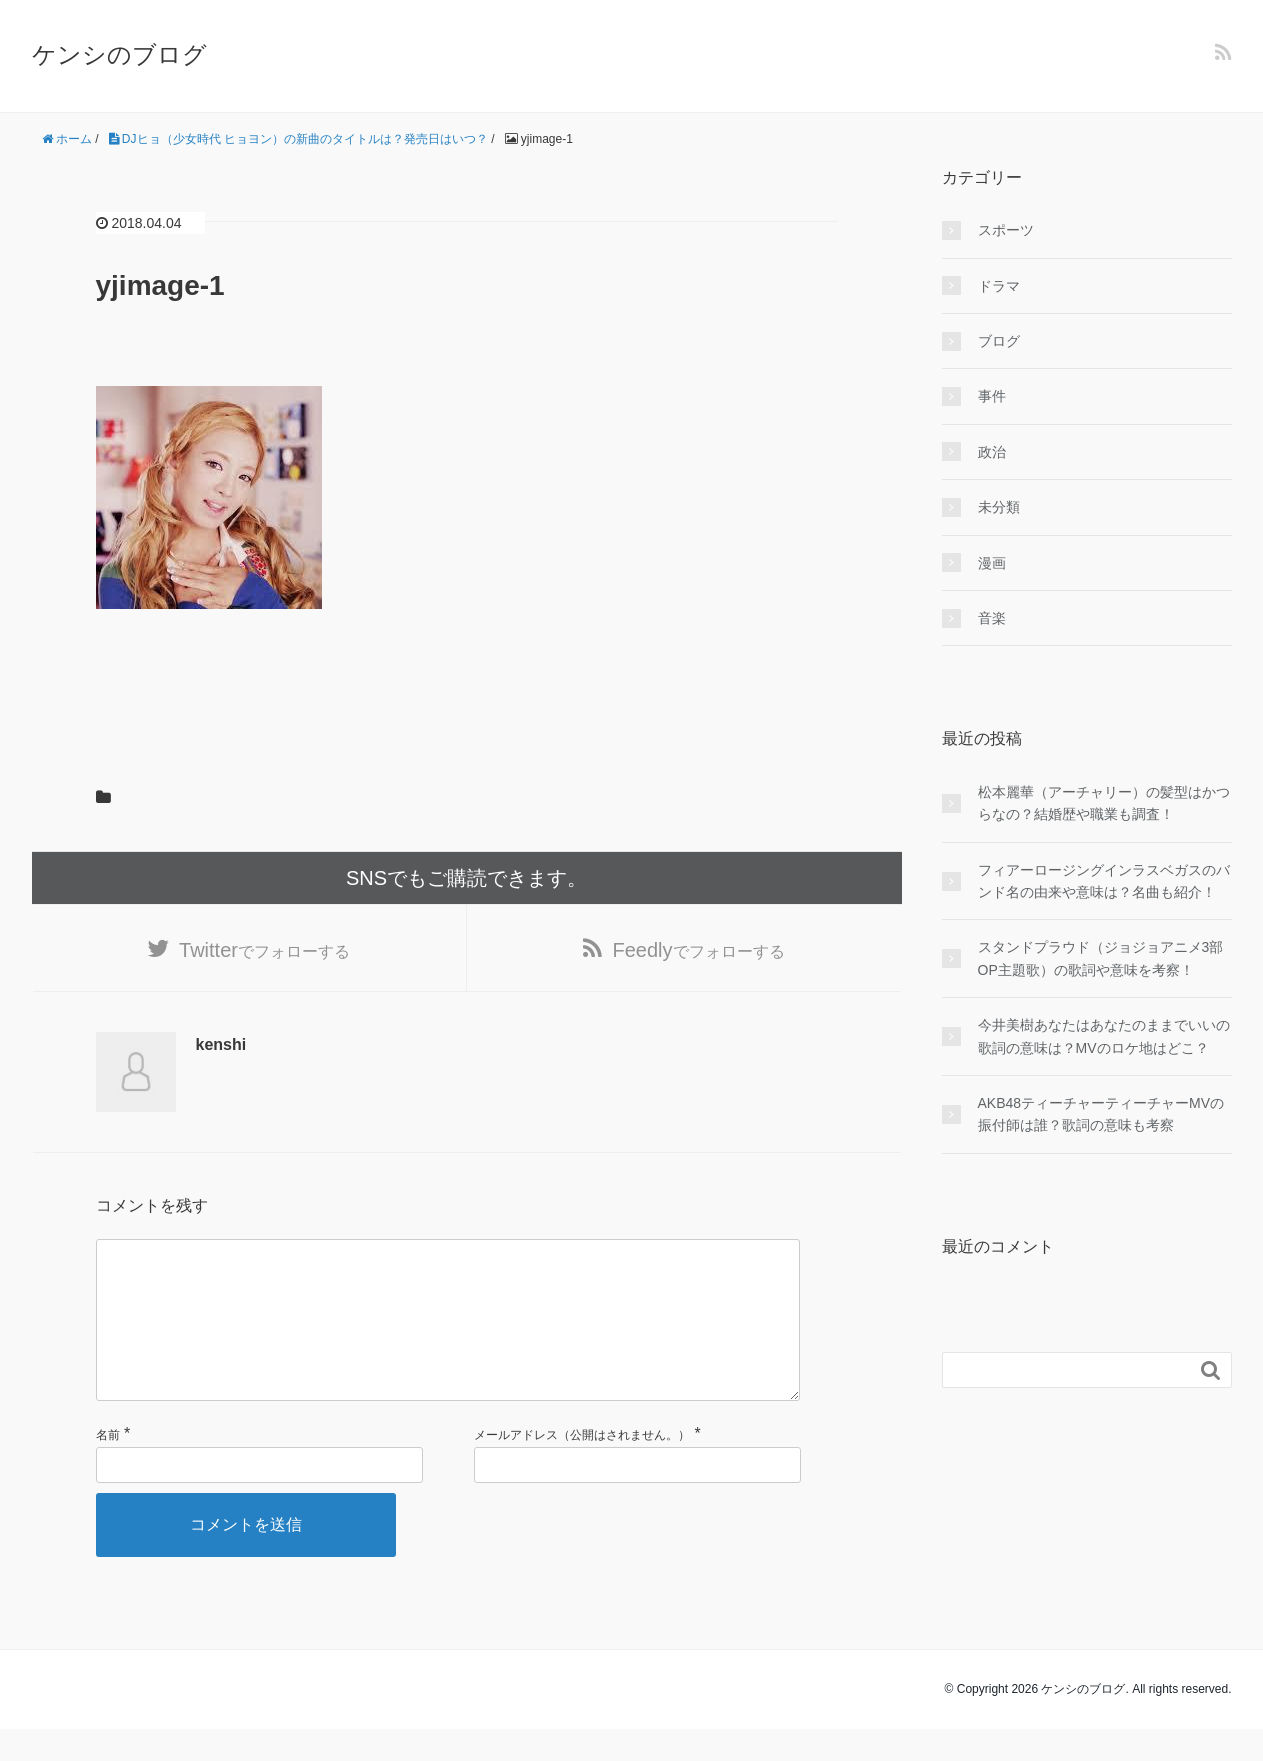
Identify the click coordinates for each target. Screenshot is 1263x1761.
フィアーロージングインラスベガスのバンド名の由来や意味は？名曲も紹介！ (1104, 881)
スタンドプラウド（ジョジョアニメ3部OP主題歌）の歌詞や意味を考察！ (1101, 958)
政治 (992, 452)
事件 (992, 396)
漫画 (992, 563)
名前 (108, 1467)
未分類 (999, 507)
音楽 (992, 618)
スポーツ (1006, 230)
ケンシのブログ (119, 54)
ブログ (999, 341)
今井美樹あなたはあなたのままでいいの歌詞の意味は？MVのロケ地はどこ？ (1104, 1036)
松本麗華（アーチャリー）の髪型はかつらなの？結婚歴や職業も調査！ (1104, 803)
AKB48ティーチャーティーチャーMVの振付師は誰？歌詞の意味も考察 (1101, 1114)
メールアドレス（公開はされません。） (582, 1467)
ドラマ (999, 286)
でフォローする (264, 950)
